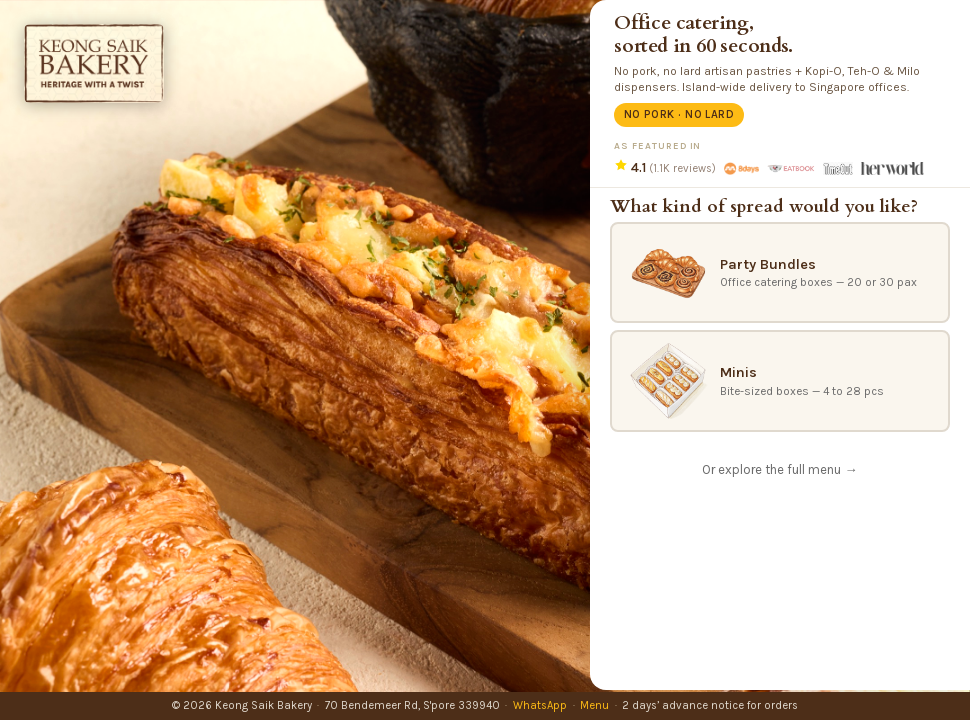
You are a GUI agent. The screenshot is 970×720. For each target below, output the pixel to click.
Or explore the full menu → (779, 469)
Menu (594, 705)
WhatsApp (540, 705)
